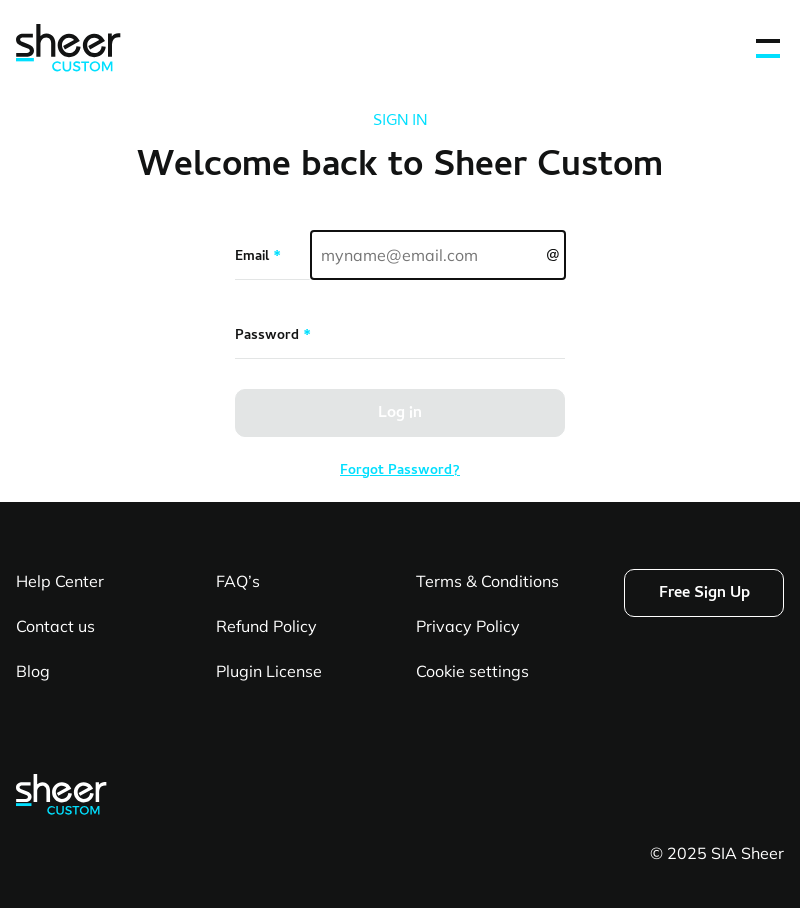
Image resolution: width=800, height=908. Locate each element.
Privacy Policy (468, 626)
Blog (33, 671)
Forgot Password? (400, 471)
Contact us (55, 626)
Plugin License (269, 671)
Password (273, 337)
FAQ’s (238, 581)
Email (258, 258)
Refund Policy (266, 626)
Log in (400, 414)
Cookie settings (472, 671)
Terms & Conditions (487, 581)
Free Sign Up (704, 594)
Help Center (60, 581)
